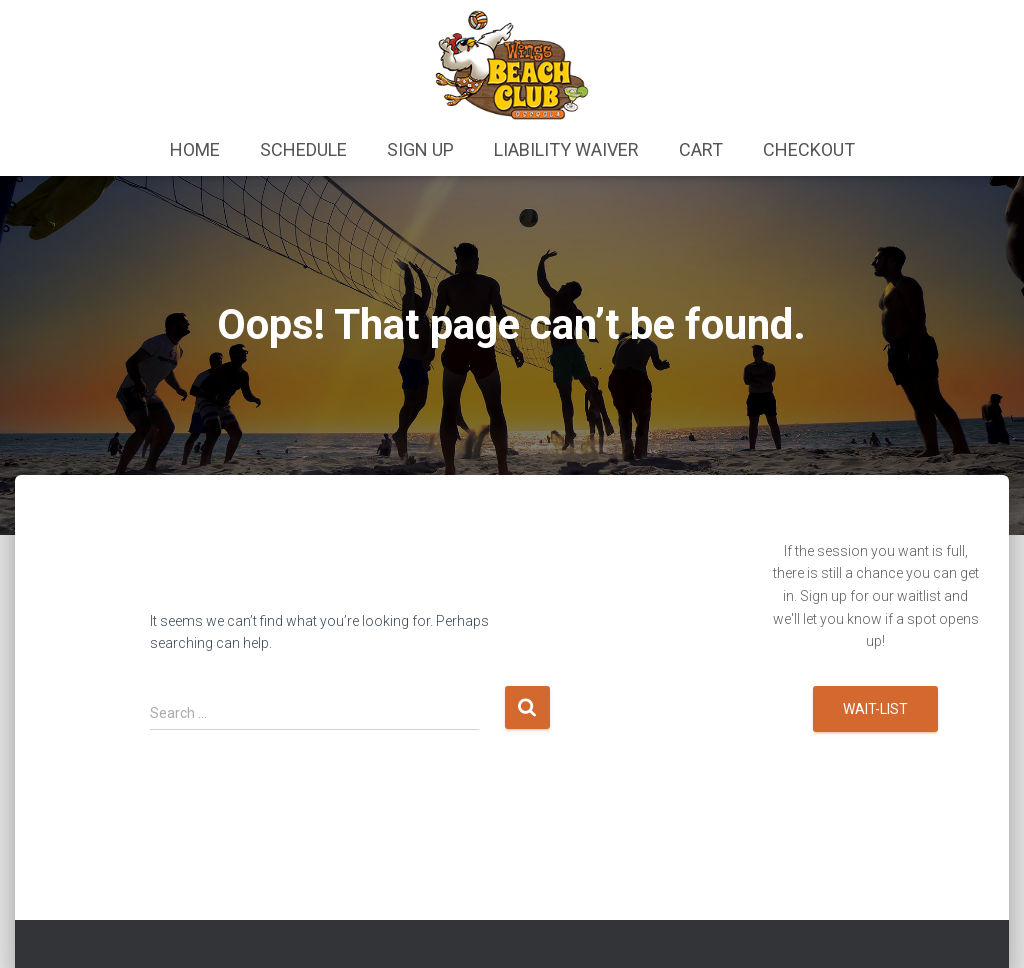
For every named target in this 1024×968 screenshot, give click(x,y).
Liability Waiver (566, 149)
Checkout (809, 149)
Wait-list (875, 709)
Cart (701, 149)
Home (195, 149)
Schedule (303, 149)
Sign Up (420, 149)
